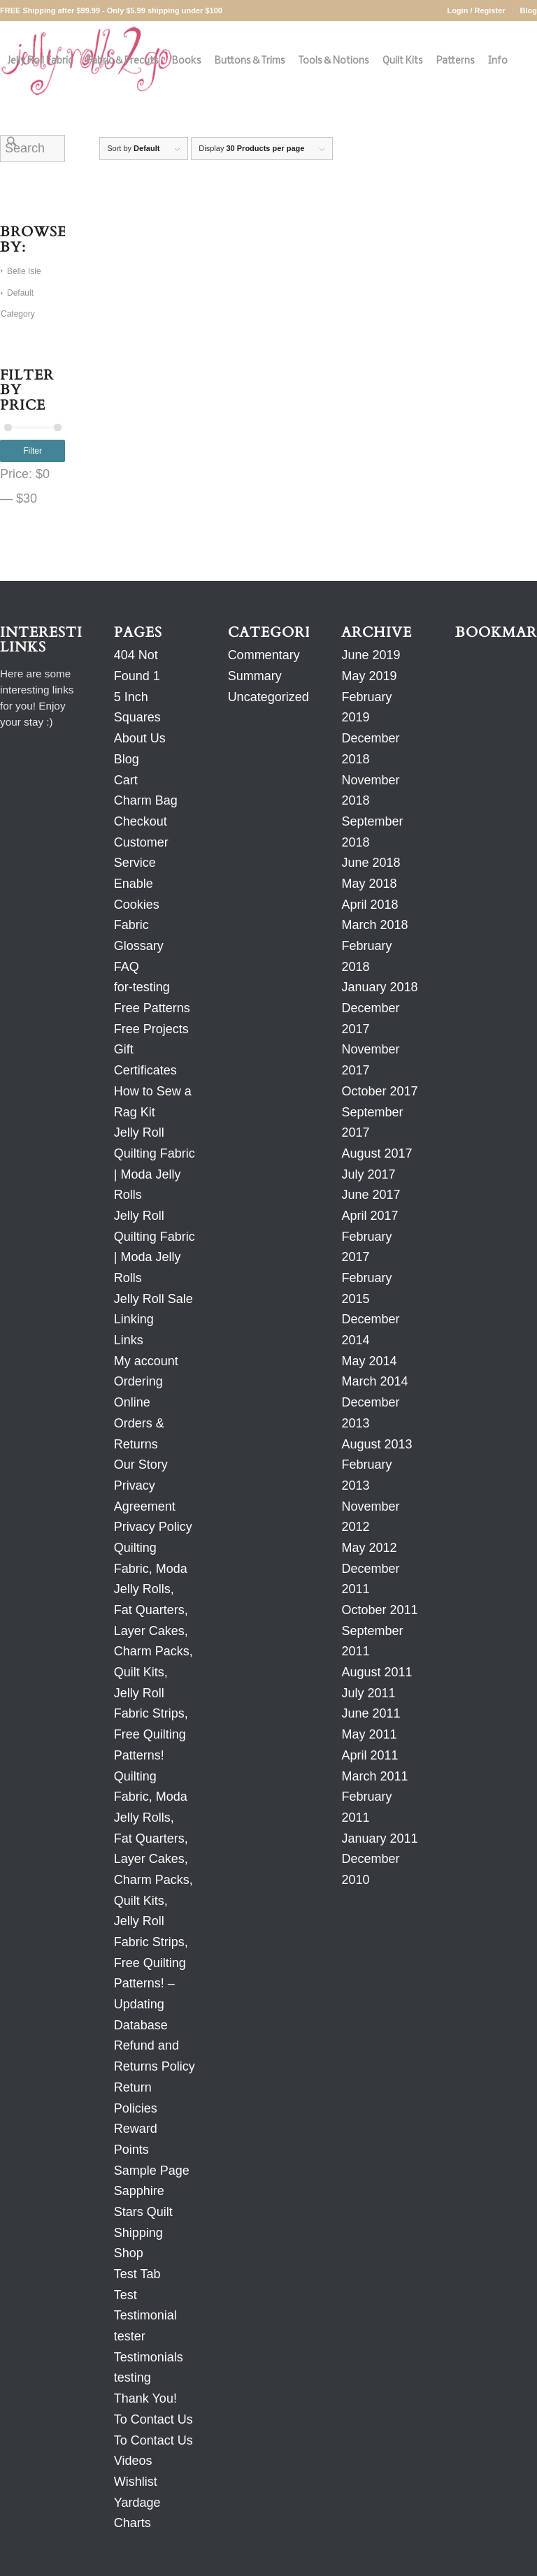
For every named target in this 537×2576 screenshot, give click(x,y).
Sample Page (151, 2171)
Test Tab (137, 2274)
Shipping (138, 2233)
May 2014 (368, 1361)
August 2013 (376, 1444)
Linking (134, 1319)
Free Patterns (152, 1008)
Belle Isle (24, 271)
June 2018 (370, 863)
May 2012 (368, 1548)
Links (128, 1340)
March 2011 (374, 1776)
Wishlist (135, 2482)
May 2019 (368, 676)
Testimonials (148, 2357)
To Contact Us (153, 2419)
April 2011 (369, 1755)
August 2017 (376, 1153)
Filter (32, 451)
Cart (126, 780)
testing (132, 2377)
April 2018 (369, 905)
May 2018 (368, 884)
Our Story (141, 1465)
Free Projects (151, 1029)
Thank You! (145, 2398)
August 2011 (376, 1672)
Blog (528, 10)
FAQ (126, 967)
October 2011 (379, 1610)
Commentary (264, 655)
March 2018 (374, 925)
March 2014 (374, 1381)
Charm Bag (146, 800)
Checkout (140, 821)
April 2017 (369, 1216)
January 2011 (379, 1838)
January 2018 (379, 987)
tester (129, 2336)
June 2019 (370, 655)
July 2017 (368, 1174)
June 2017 (370, 1195)
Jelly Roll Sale (153, 1299)
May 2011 (368, 1734)
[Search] (11, 141)
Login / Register (476, 10)
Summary (255, 676)
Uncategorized (268, 697)
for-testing (142, 987)
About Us (140, 738)
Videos (133, 2461)
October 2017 (379, 1091)
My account (146, 1361)
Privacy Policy (153, 1527)
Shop (128, 2253)
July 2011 (368, 1693)
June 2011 (370, 1713)
